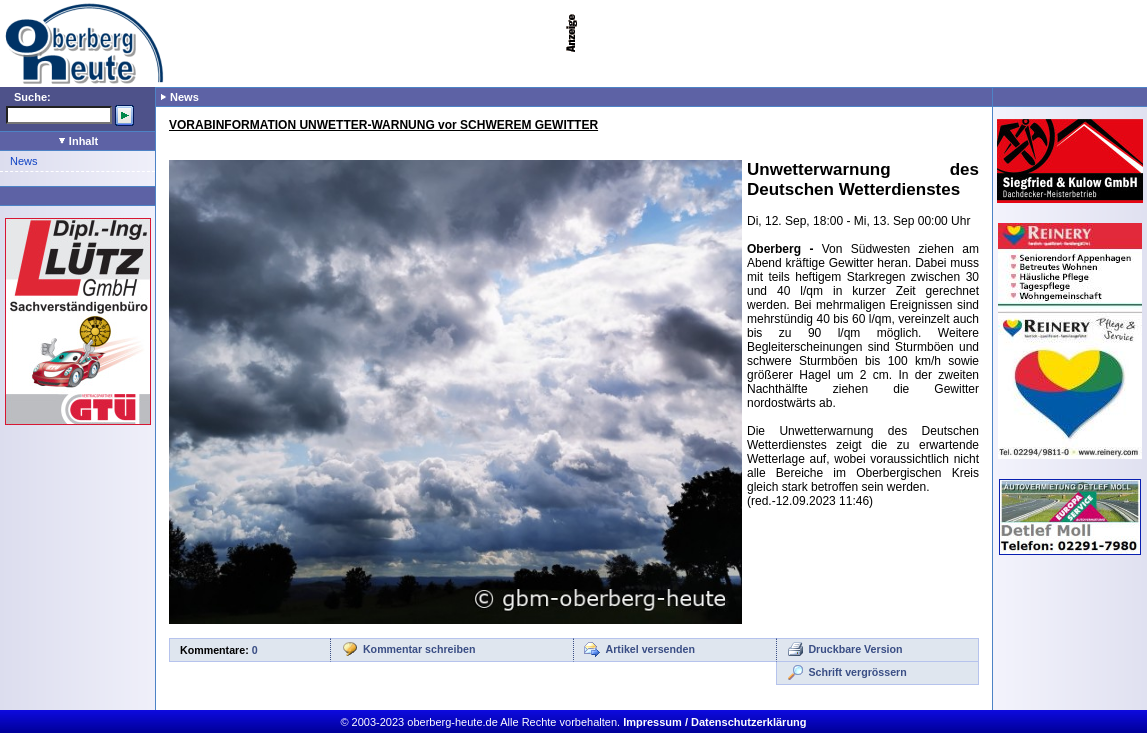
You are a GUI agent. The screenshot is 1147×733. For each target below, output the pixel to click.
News (24, 161)
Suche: (32, 97)
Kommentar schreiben (419, 649)
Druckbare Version (855, 649)
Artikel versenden (650, 649)
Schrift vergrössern (857, 672)
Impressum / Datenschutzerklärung (714, 722)
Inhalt (78, 141)
